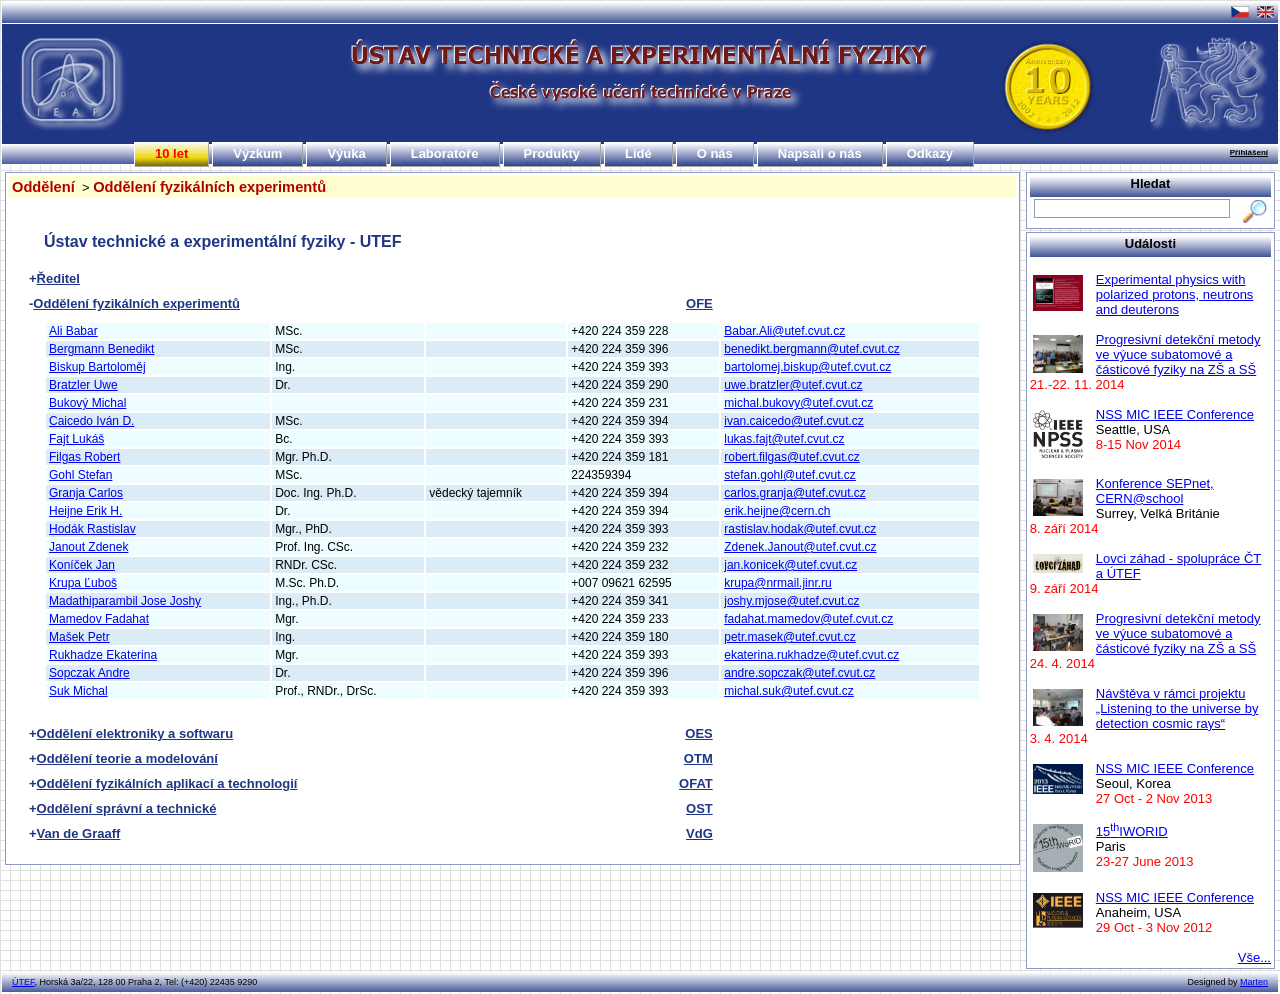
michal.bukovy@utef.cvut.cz (798, 403)
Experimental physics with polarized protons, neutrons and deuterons (1175, 294)
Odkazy (930, 153)
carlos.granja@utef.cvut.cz (795, 493)
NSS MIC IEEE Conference (1175, 414)
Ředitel (58, 278)
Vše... (1254, 957)
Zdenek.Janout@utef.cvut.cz (800, 547)
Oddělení (43, 187)
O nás (715, 153)
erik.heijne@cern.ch (777, 511)
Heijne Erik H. (85, 511)
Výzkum (257, 153)
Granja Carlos (86, 493)
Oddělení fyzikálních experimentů (209, 187)
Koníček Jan (82, 565)
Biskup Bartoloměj (97, 367)
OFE (699, 303)
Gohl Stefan (80, 475)
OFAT (696, 783)
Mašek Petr (79, 637)
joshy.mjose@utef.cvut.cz (791, 601)
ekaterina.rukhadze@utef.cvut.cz (811, 655)
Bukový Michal (87, 403)
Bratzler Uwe (83, 385)
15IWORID (1132, 831)
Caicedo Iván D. (91, 421)
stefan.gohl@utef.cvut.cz (790, 475)
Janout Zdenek (88, 547)
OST (699, 808)
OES (698, 733)
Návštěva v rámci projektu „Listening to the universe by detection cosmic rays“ (1177, 708)
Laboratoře (445, 153)
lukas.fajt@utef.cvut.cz (784, 439)
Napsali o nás (820, 153)
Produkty (552, 153)
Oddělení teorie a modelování (127, 758)
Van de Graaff (79, 833)
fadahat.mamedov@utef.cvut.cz (808, 619)
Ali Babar (73, 331)
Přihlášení (1249, 152)
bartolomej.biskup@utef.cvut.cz (807, 367)
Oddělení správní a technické (127, 808)
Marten (1254, 982)
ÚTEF (23, 982)
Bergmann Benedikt (101, 349)
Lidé (638, 153)
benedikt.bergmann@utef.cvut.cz (812, 349)
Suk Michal (78, 691)
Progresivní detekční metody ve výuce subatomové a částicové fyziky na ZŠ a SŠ (1178, 354)
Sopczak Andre (89, 673)
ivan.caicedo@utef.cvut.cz (794, 421)
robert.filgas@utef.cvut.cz (792, 457)
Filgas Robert (84, 457)
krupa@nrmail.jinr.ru (778, 583)
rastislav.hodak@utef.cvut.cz (800, 529)
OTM (698, 758)
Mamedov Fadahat (99, 619)
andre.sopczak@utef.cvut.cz (799, 673)
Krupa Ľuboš (83, 583)
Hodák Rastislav (92, 529)
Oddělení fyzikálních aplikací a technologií (167, 783)
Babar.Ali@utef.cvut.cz (784, 331)
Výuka (346, 153)
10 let (171, 153)
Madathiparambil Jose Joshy (125, 601)
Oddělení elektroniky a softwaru (135, 733)
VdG (699, 833)
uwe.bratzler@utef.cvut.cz (793, 385)
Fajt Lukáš (76, 439)
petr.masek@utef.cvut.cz (790, 637)
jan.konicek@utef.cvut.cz (790, 565)
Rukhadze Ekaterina (103, 655)
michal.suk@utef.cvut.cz (789, 691)
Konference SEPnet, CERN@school (1155, 491)
